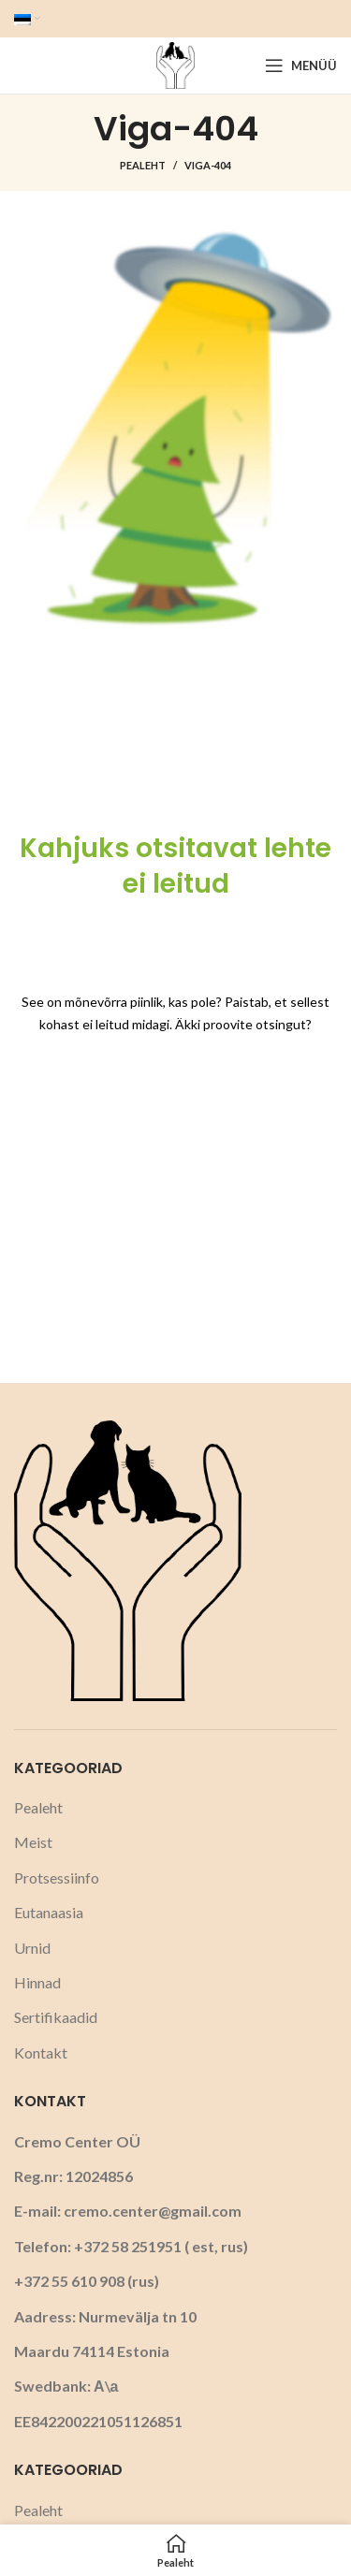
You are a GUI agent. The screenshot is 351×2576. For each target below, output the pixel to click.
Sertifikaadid (55, 2017)
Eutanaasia (48, 1912)
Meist (33, 1842)
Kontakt (40, 2052)
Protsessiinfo (56, 1877)
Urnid (32, 1948)
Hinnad (37, 1982)
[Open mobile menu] (301, 65)
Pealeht (143, 165)
